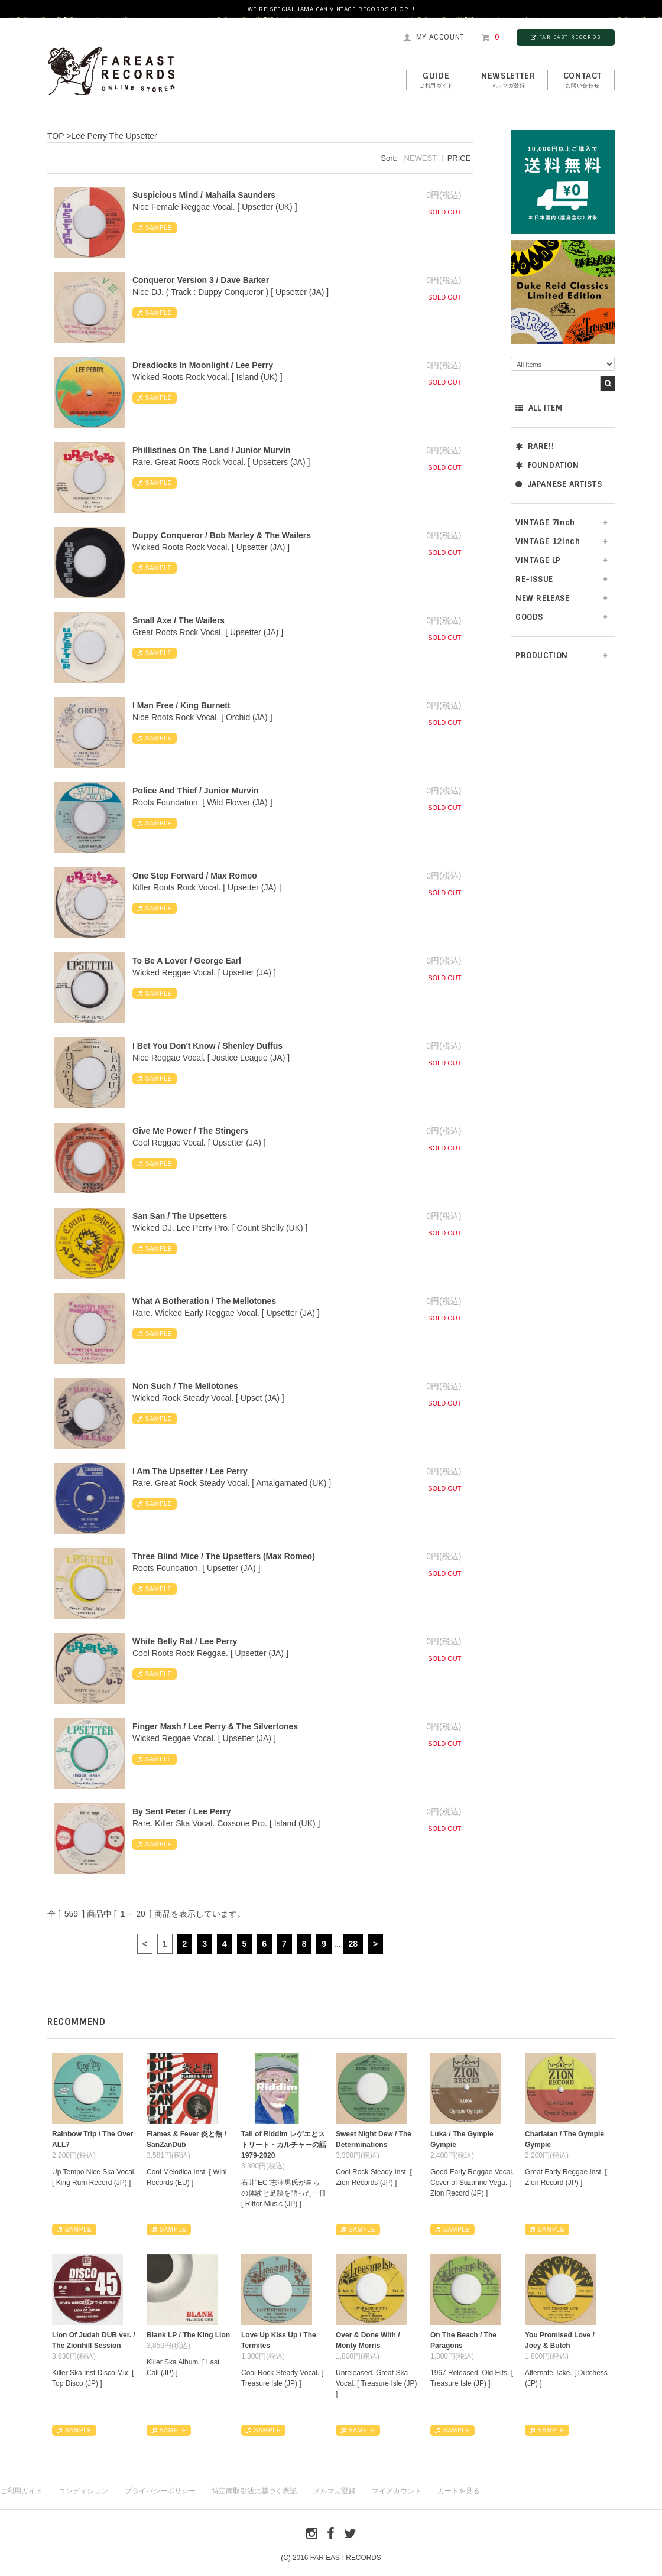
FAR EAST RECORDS (566, 37)
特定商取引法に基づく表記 (254, 2491)
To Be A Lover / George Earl (186, 960)
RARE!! (534, 446)
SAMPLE (154, 228)
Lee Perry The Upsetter (114, 136)
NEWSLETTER (508, 80)
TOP (55, 136)
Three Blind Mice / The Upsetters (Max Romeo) (223, 1556)
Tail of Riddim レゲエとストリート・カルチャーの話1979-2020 (283, 2144)
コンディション (83, 2491)
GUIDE (436, 80)
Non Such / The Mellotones (185, 1386)
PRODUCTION (541, 655)
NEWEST (420, 158)
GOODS (529, 617)
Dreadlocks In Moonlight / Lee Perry (202, 365)
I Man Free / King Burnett (181, 705)
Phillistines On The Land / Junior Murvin (211, 450)
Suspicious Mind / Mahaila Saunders (203, 195)
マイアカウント (396, 2491)
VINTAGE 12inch (547, 541)
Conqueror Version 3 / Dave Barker (200, 280)
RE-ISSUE (534, 579)
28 (353, 1944)
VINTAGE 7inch (545, 523)
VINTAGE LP (538, 560)
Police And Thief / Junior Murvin (195, 790)
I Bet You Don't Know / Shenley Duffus (207, 1045)
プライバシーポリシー (160, 2491)
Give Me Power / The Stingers (190, 1131)
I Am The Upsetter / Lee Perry (190, 1471)
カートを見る (458, 2491)
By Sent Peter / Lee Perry (181, 1811)
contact (582, 80)
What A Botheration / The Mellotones (204, 1301)
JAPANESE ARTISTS (558, 484)
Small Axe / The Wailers (178, 620)
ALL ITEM (538, 408)
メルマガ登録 (334, 2491)
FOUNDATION (547, 465)
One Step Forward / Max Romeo (194, 875)
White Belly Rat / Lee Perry (184, 1641)
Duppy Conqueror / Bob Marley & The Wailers (221, 535)
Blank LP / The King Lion (188, 2335)
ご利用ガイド (21, 2491)
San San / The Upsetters (179, 1216)
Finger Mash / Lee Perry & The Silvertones (215, 1726)
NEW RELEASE (542, 598)
